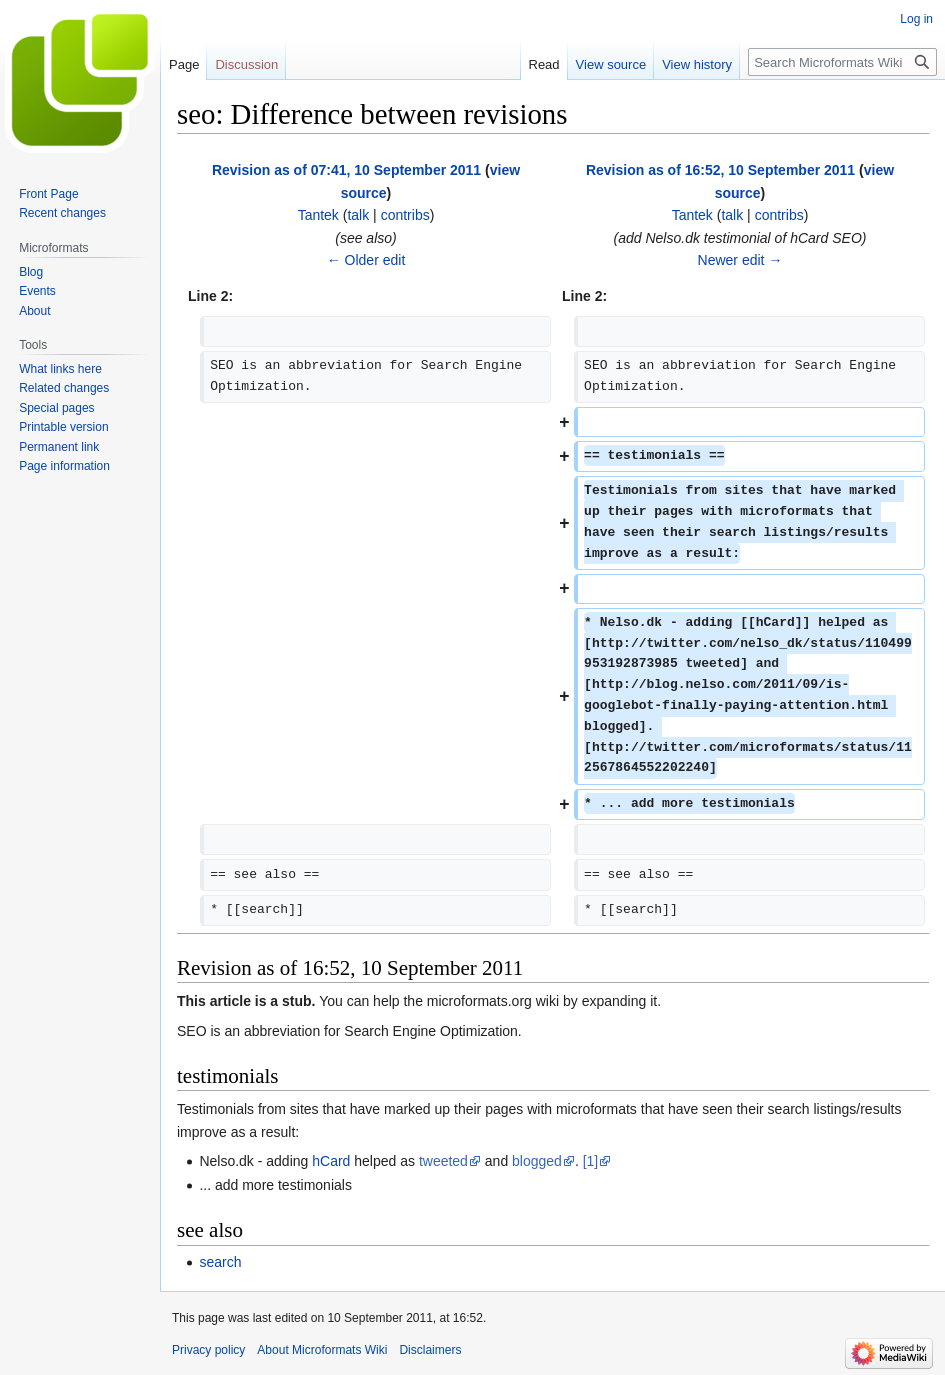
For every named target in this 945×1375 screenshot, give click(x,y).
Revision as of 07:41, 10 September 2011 (346, 170)
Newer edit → (740, 260)
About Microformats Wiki (322, 1350)
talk (358, 215)
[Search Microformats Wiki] (842, 62)
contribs (405, 215)
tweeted (443, 1161)
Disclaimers (430, 1350)
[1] (591, 1161)
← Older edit (366, 260)
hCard (331, 1161)
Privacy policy (208, 1350)
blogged (537, 1161)
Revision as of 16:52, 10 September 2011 (720, 170)
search (220, 1262)
